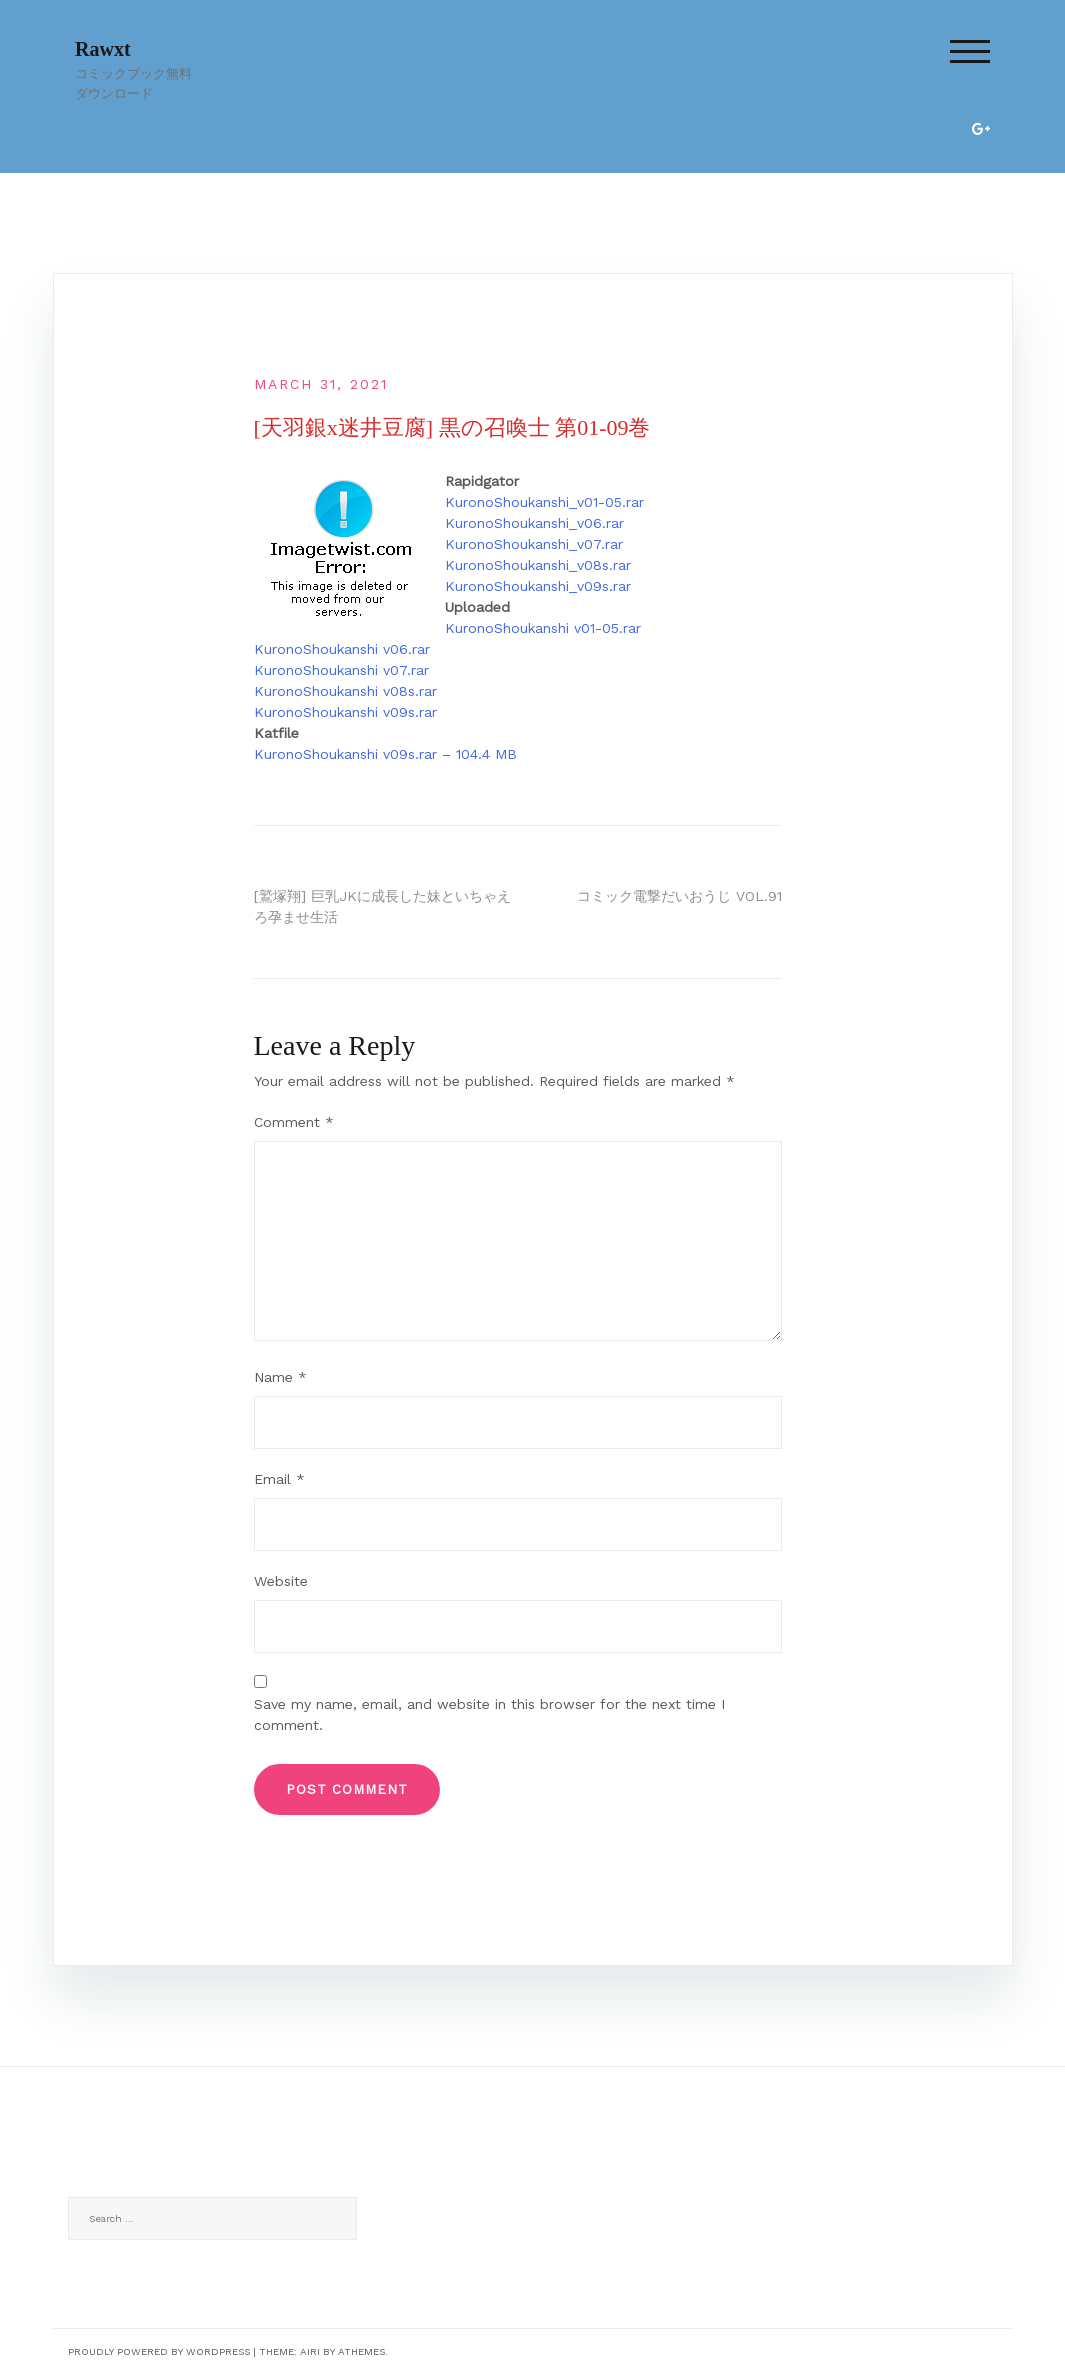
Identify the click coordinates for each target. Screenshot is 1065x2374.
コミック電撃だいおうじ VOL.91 (679, 896)
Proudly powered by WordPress (159, 2351)
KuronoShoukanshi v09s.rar (345, 712)
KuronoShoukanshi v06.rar (342, 649)
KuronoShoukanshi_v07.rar (534, 544)
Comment (294, 1122)
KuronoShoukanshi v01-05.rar (543, 628)
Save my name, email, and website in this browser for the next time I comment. (489, 1714)
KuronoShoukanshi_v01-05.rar (544, 502)
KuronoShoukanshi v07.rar (341, 670)
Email (279, 1479)
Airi (310, 2351)
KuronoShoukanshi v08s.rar (345, 691)
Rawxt (103, 49)
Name (280, 1377)
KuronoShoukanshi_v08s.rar (538, 565)
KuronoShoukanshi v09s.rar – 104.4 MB (385, 754)
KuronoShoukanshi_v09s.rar (538, 586)
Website (281, 1581)
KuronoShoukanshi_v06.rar (534, 523)
